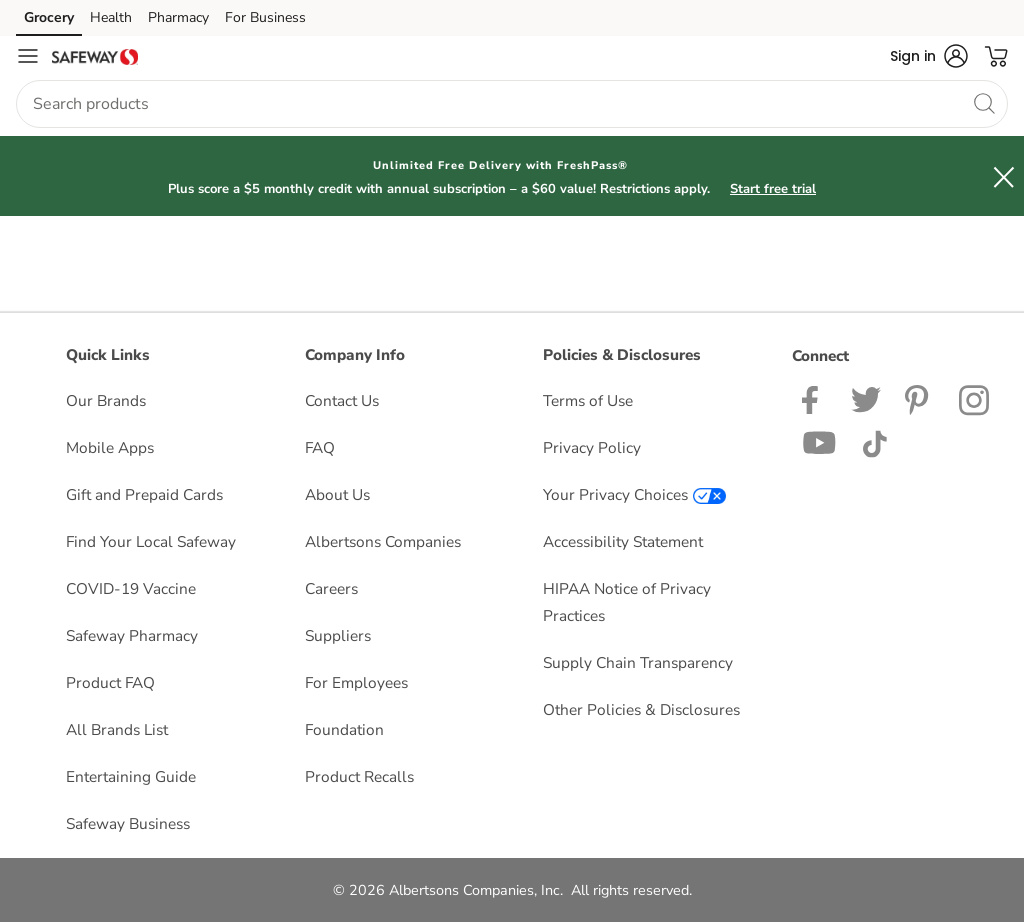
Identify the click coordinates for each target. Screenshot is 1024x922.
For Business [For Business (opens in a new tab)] (265, 17)
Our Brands (106, 400)
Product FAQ (110, 682)
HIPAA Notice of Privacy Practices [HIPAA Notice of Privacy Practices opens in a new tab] (627, 602)
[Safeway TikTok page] (874, 441)
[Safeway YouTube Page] (820, 441)
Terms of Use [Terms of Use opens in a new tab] (588, 400)
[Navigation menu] (28, 56)
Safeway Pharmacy (132, 635)
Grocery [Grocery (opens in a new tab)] (49, 17)
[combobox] (512, 104)
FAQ (320, 447)
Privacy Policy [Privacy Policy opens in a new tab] (592, 447)
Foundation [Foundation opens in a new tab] (344, 729)
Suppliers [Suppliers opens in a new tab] (338, 635)
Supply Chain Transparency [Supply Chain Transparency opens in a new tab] (638, 662)
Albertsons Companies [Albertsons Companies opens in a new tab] (383, 541)
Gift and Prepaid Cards (144, 494)
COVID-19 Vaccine (131, 588)
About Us (337, 494)
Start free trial (773, 189)
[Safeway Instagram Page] (975, 398)
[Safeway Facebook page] (814, 398)
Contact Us (342, 400)
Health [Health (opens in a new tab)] (111, 17)
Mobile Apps (110, 447)
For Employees (356, 682)
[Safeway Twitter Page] (866, 398)
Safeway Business (128, 823)
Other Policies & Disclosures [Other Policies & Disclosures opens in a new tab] (641, 709)
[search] (984, 103)
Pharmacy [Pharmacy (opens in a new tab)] (178, 17)
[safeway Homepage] (95, 56)
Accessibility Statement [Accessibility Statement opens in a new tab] (623, 541)
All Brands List (117, 729)
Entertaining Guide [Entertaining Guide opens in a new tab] (131, 776)
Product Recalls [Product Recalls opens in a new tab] (359, 776)
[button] (929, 56)
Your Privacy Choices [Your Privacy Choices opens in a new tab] (634, 494)
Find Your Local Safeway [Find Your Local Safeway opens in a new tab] (151, 541)
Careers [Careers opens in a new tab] (331, 588)
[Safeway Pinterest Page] (920, 398)
